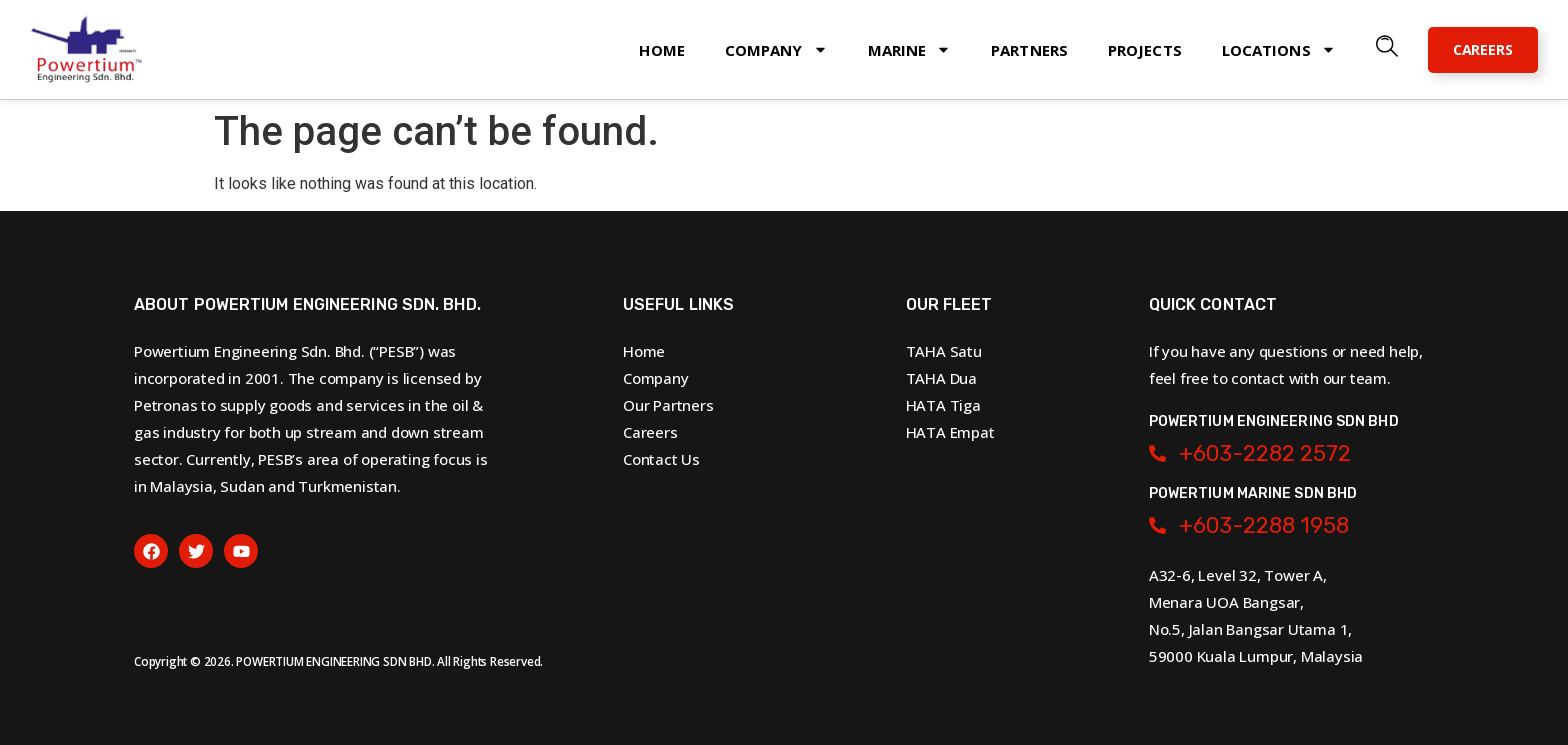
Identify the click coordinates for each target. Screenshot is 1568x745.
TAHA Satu (944, 351)
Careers (650, 432)
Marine (910, 49)
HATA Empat (950, 432)
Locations (1279, 49)
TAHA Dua (941, 378)
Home (661, 50)
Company (776, 49)
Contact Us (661, 459)
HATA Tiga (943, 405)
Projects (1145, 50)
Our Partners (668, 405)
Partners (1029, 50)
